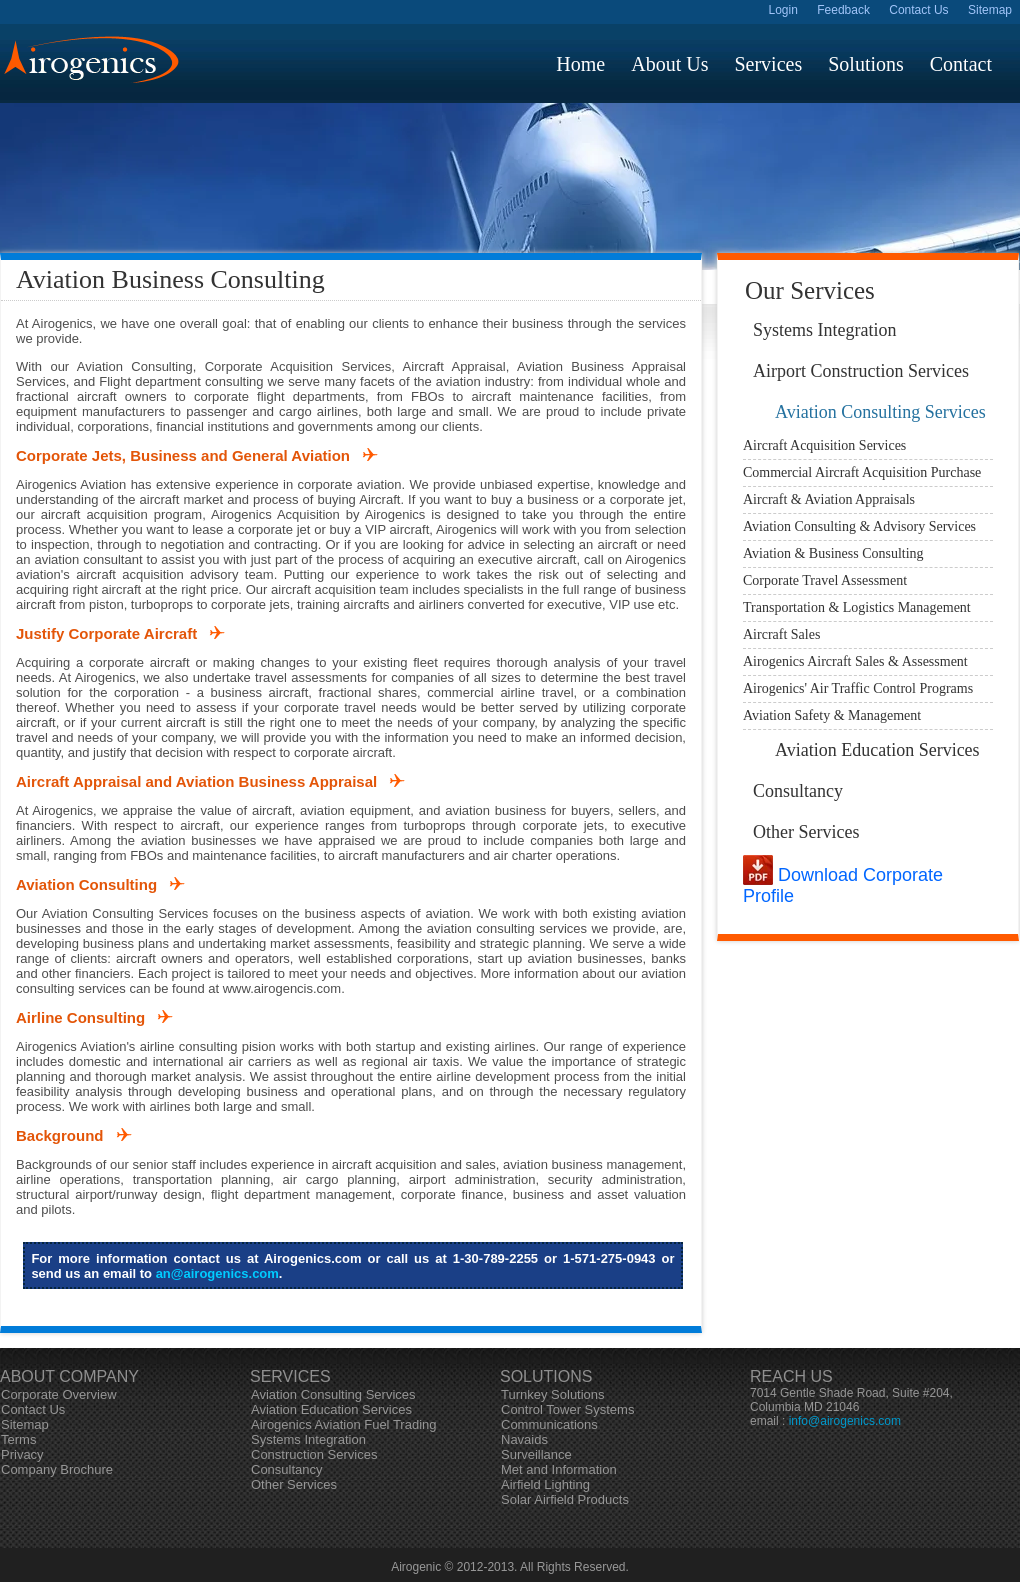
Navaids (524, 1439)
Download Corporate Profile (843, 885)
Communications (549, 1424)
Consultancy (798, 791)
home (580, 64)
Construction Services (314, 1454)
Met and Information (559, 1469)
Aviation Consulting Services (880, 412)
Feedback (843, 10)
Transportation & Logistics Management (857, 607)
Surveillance (536, 1454)
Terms (18, 1439)
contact (961, 64)
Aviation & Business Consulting (833, 553)
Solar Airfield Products (565, 1499)
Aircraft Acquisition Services (824, 445)
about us (669, 64)
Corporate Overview (59, 1394)
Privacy (22, 1454)
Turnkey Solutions (553, 1394)
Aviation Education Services (877, 750)
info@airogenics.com (845, 1421)
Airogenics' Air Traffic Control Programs (858, 688)
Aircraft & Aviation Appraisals (829, 499)
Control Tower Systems (567, 1409)
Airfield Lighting (545, 1484)
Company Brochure (57, 1469)
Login (783, 10)
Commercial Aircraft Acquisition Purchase (862, 472)
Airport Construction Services (861, 371)
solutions (866, 64)
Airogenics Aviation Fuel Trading (343, 1424)
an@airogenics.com (217, 1273)
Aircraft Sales (781, 634)
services (768, 64)
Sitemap (990, 10)
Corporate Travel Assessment (825, 580)
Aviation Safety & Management (832, 715)
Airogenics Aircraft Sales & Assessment (855, 661)
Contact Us (918, 10)
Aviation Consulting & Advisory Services (859, 526)
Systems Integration (824, 330)
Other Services (806, 832)
